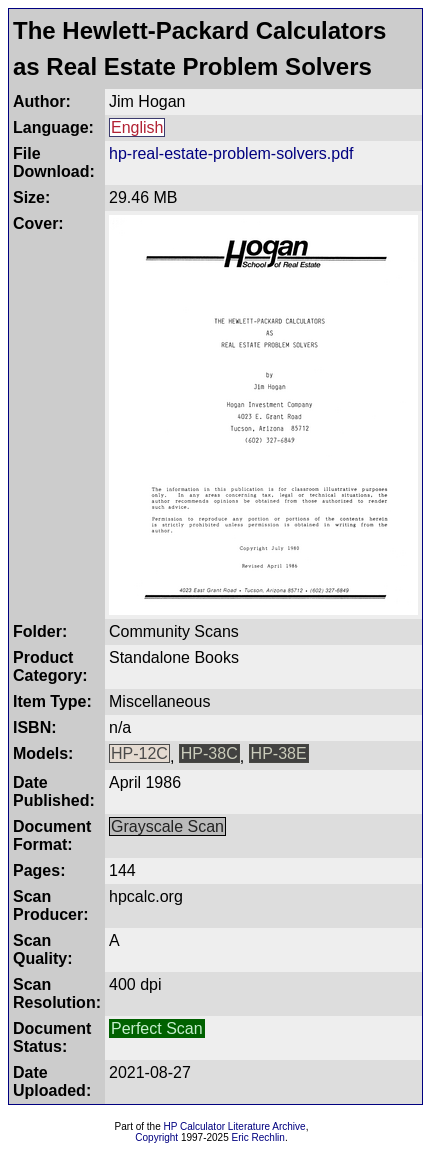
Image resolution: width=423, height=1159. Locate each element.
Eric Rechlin (258, 1137)
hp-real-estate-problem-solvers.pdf (231, 153)
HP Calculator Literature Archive (235, 1126)
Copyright (156, 1137)
